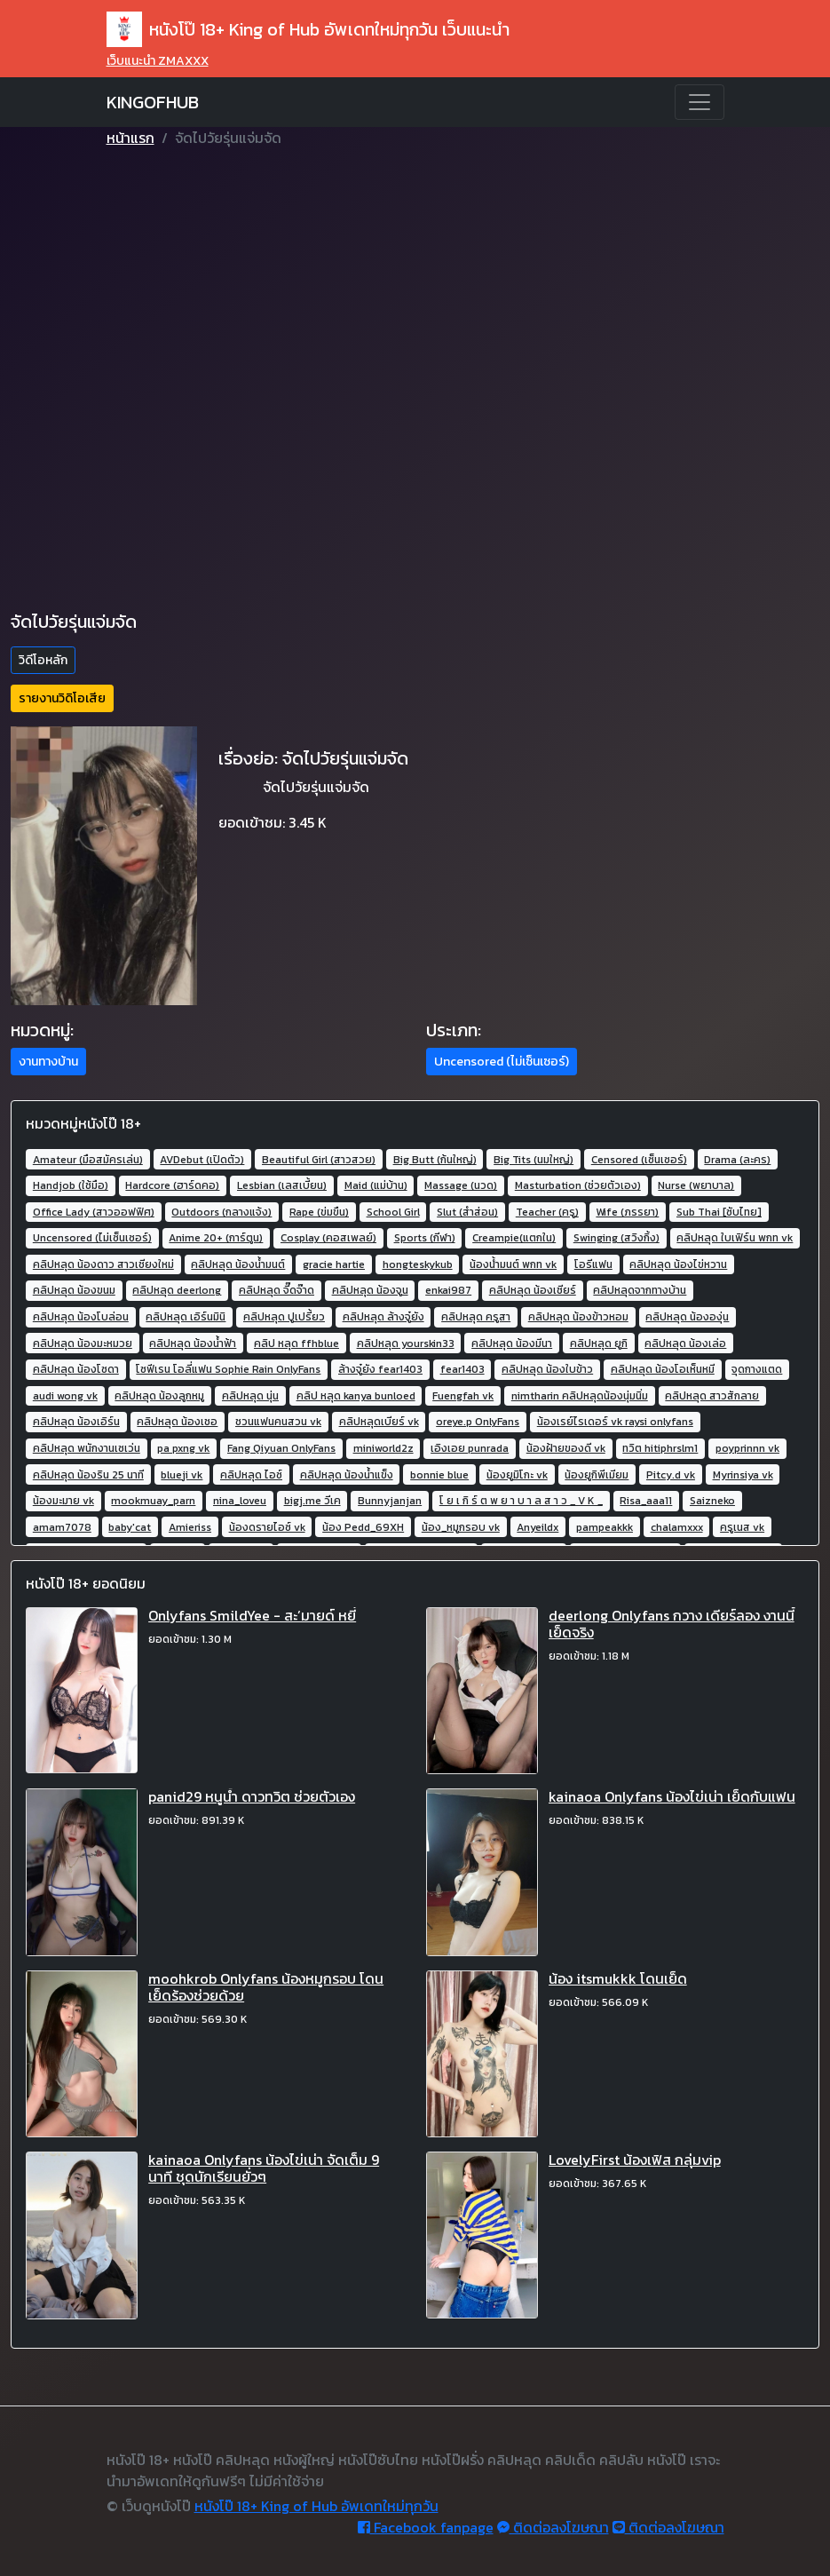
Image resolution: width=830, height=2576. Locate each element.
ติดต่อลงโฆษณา (553, 2527)
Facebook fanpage (426, 2527)
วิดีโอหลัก (43, 660)
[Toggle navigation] (699, 102)
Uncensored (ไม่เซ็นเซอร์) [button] (501, 1061)
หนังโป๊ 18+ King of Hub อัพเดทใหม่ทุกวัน (316, 2506)
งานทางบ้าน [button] (48, 1061)
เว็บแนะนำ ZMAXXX (158, 61)
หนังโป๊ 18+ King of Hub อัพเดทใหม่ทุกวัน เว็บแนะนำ (308, 29)
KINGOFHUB (153, 102)
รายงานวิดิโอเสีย (62, 698)
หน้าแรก (130, 137)
